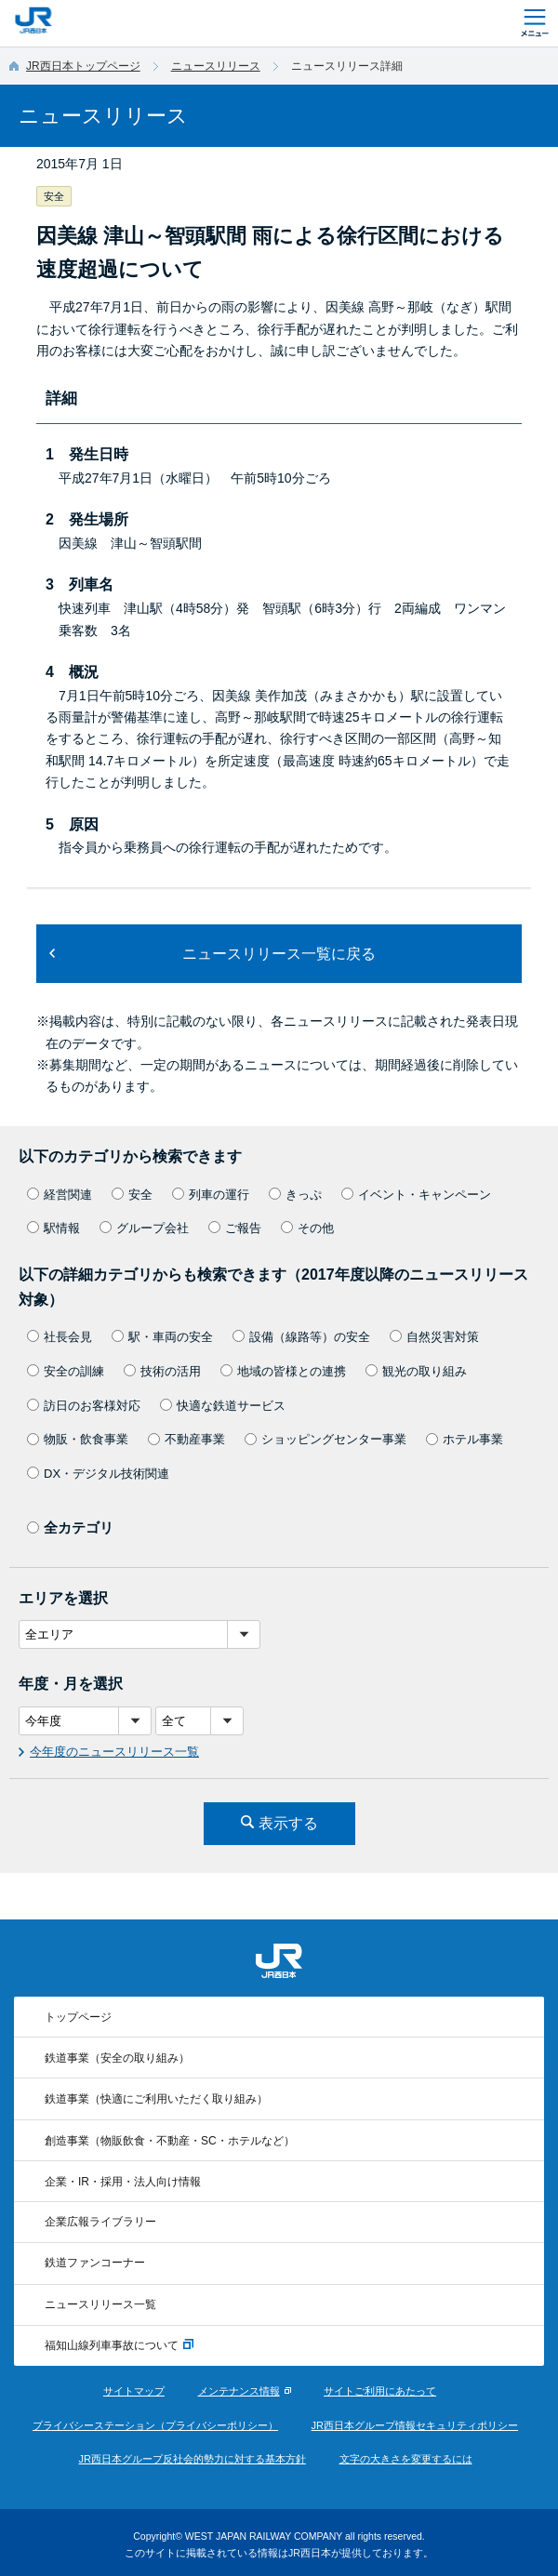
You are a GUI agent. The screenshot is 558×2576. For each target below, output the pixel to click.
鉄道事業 (117, 2058)
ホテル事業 (464, 1439)
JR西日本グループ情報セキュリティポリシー (415, 2425)
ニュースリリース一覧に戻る (279, 954)
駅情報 (53, 1228)
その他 (307, 1228)
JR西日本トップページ (83, 66)
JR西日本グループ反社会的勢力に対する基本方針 (191, 2458)
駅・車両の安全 (162, 1337)
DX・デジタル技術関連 (98, 1474)
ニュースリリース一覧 (100, 2304)
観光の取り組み (416, 1371)
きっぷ (295, 1195)
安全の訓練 (65, 1371)
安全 (132, 1195)
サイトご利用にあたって (380, 2391)
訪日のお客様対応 (83, 1406)
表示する (288, 1823)
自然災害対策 (434, 1337)
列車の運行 (210, 1195)
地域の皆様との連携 (283, 1371)
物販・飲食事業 (77, 1439)
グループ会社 (144, 1228)
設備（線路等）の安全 (301, 1337)
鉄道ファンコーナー (95, 2262)
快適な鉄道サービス (223, 1406)
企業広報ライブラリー (100, 2221)
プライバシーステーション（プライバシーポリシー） (155, 2425)
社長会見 (59, 1337)
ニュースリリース (215, 66)
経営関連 (59, 1195)
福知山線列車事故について (119, 2345)
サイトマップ (134, 2391)
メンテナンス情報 (239, 2391)
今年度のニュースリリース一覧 (114, 1752)
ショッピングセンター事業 (325, 1439)
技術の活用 (162, 1371)
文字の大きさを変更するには (405, 2458)
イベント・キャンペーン (416, 1195)
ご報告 (234, 1228)
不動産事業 (186, 1439)
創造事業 (170, 2140)
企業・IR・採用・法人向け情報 (123, 2181)
